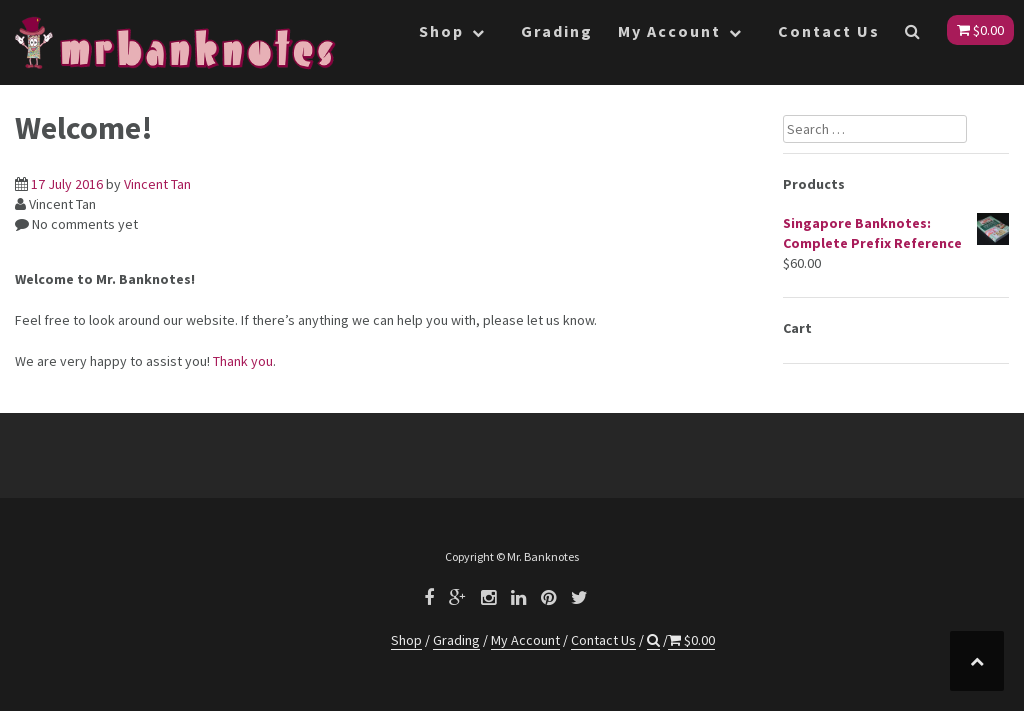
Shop (441, 31)
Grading (557, 31)
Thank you (243, 361)
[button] (913, 35)
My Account (669, 31)
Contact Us (829, 31)
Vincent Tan (157, 184)
